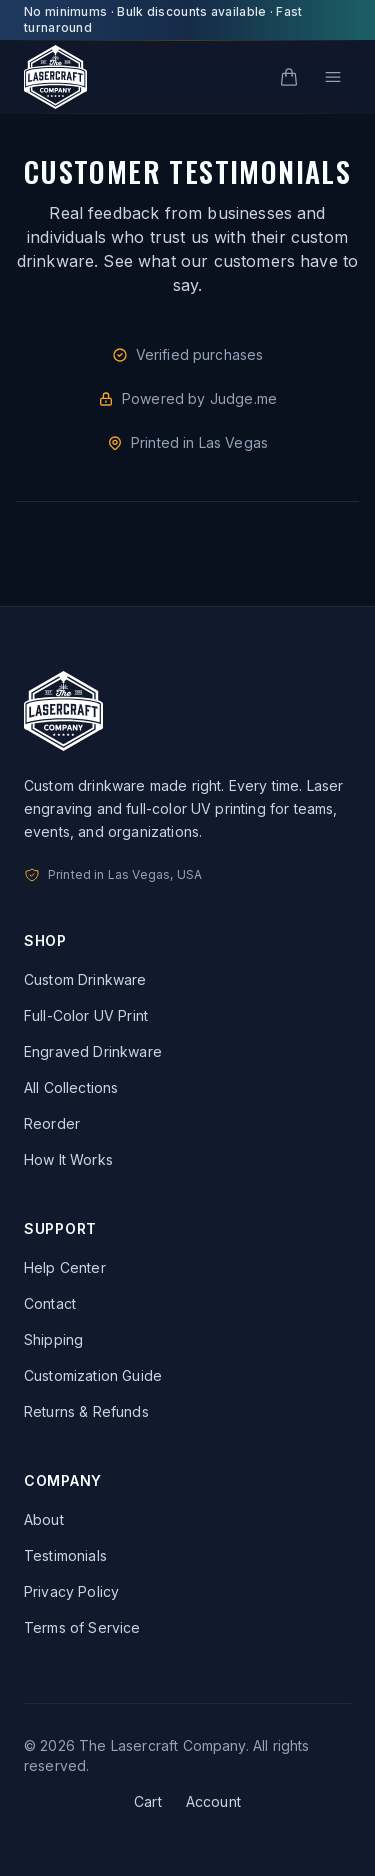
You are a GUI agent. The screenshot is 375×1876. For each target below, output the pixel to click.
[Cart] (289, 77)
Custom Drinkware (85, 979)
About (44, 1519)
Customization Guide (93, 1375)
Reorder (52, 1123)
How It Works (68, 1159)
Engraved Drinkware (93, 1051)
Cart (148, 1801)
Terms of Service (82, 1627)
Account (213, 1801)
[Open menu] (333, 77)
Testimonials (65, 1555)
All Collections (71, 1087)
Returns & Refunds (86, 1411)
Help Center (65, 1267)
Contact (50, 1303)
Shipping (53, 1339)
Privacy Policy (71, 1591)
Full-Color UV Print (86, 1015)
